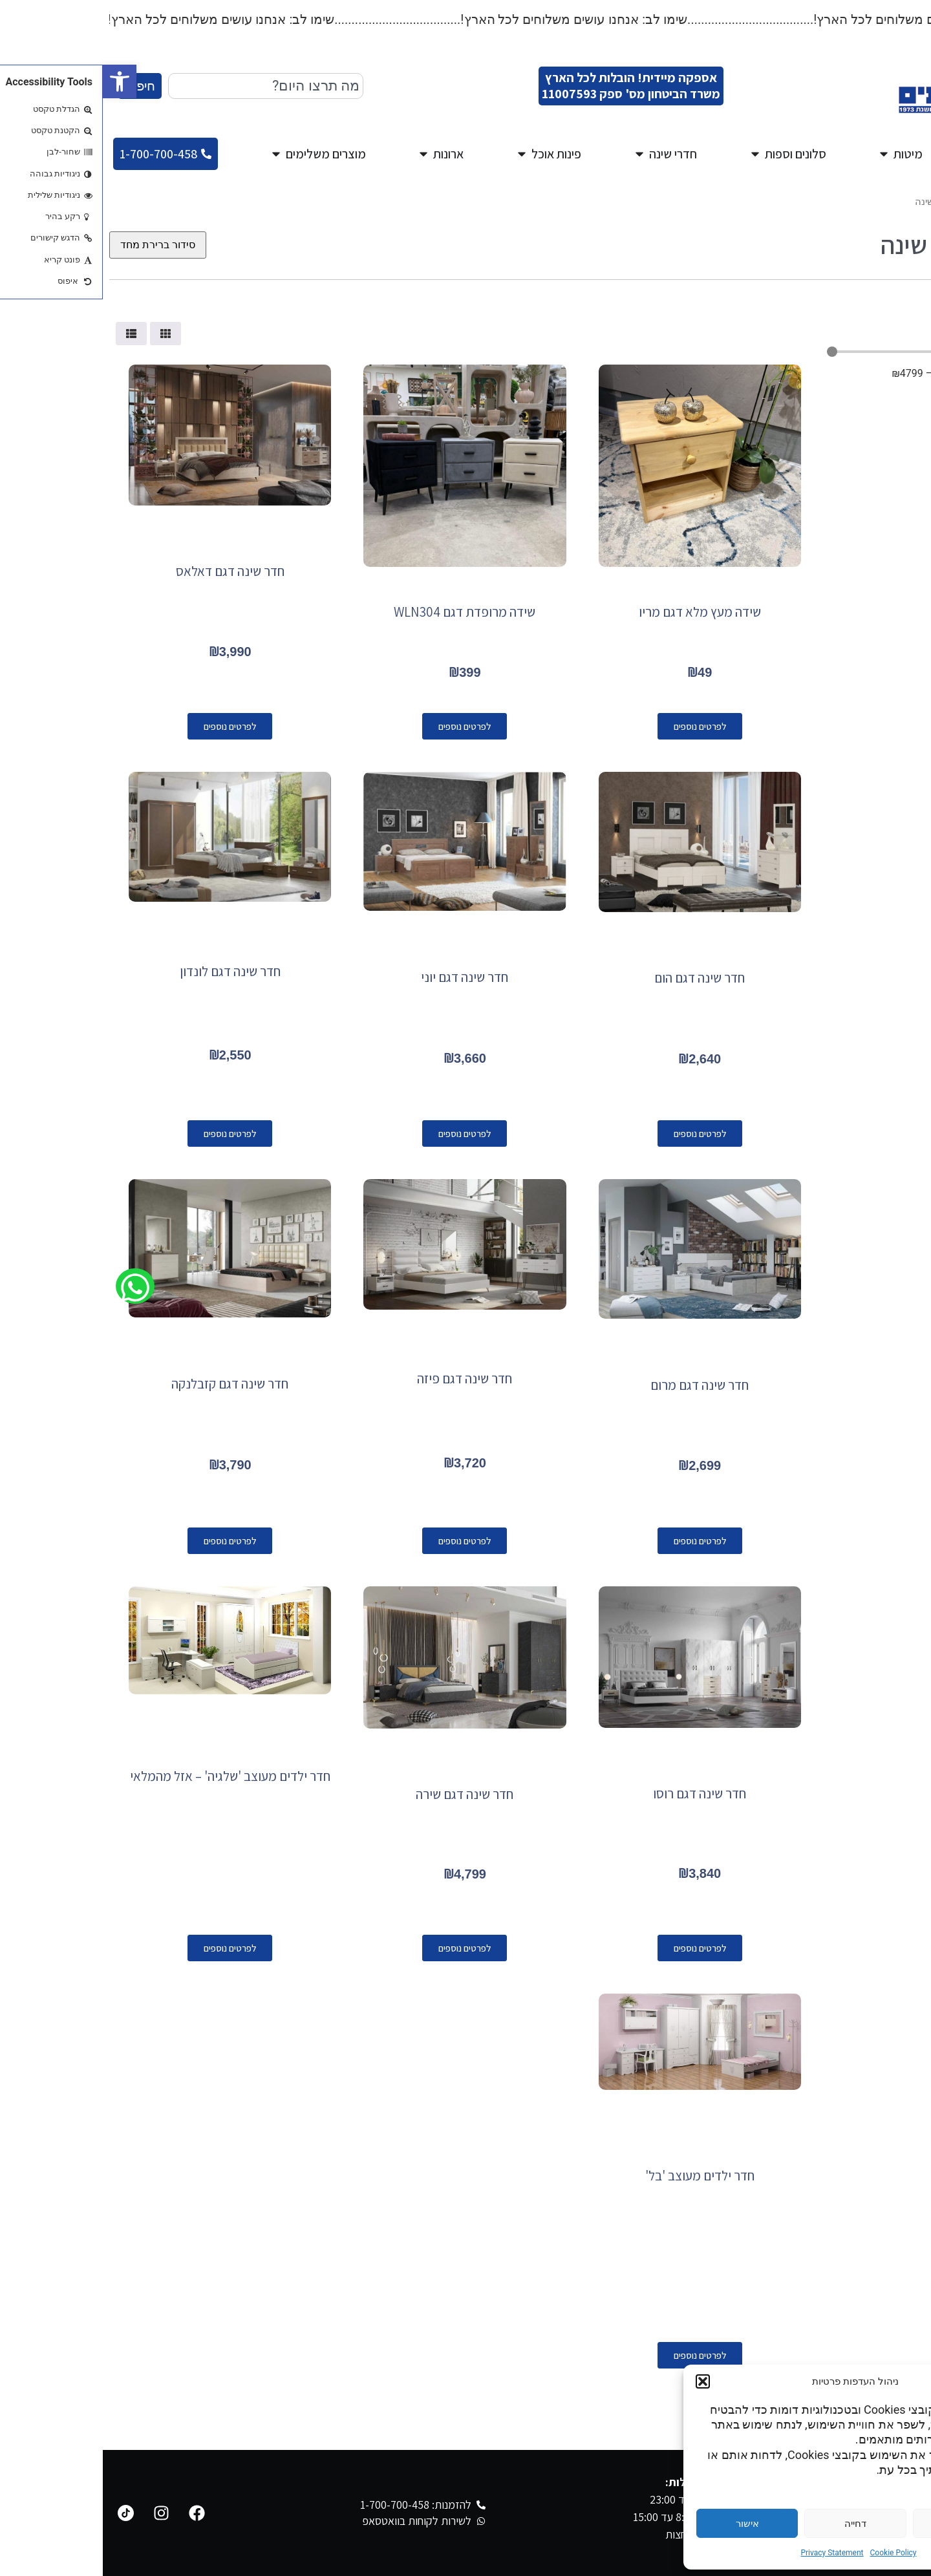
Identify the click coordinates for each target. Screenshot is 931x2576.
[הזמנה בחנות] (54, 245)
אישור (644, 2523)
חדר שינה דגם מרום (597, 1385)
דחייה (753, 2523)
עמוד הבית (903, 202)
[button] (17, 81)
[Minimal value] (821, 351)
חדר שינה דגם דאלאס (127, 571)
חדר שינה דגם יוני (361, 977)
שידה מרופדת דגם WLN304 (362, 612)
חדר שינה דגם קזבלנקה (127, 1383)
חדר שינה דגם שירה (362, 1794)
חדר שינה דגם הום (596, 977)
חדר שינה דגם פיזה (361, 1378)
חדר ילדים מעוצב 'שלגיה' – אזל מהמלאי (127, 1776)
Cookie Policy (790, 2552)
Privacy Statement (729, 2552)
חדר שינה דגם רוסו (596, 1793)
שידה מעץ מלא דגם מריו (597, 612)
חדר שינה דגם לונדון (127, 971)
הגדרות (860, 2523)
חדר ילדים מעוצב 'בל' (597, 2175)
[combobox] (163, 86)
